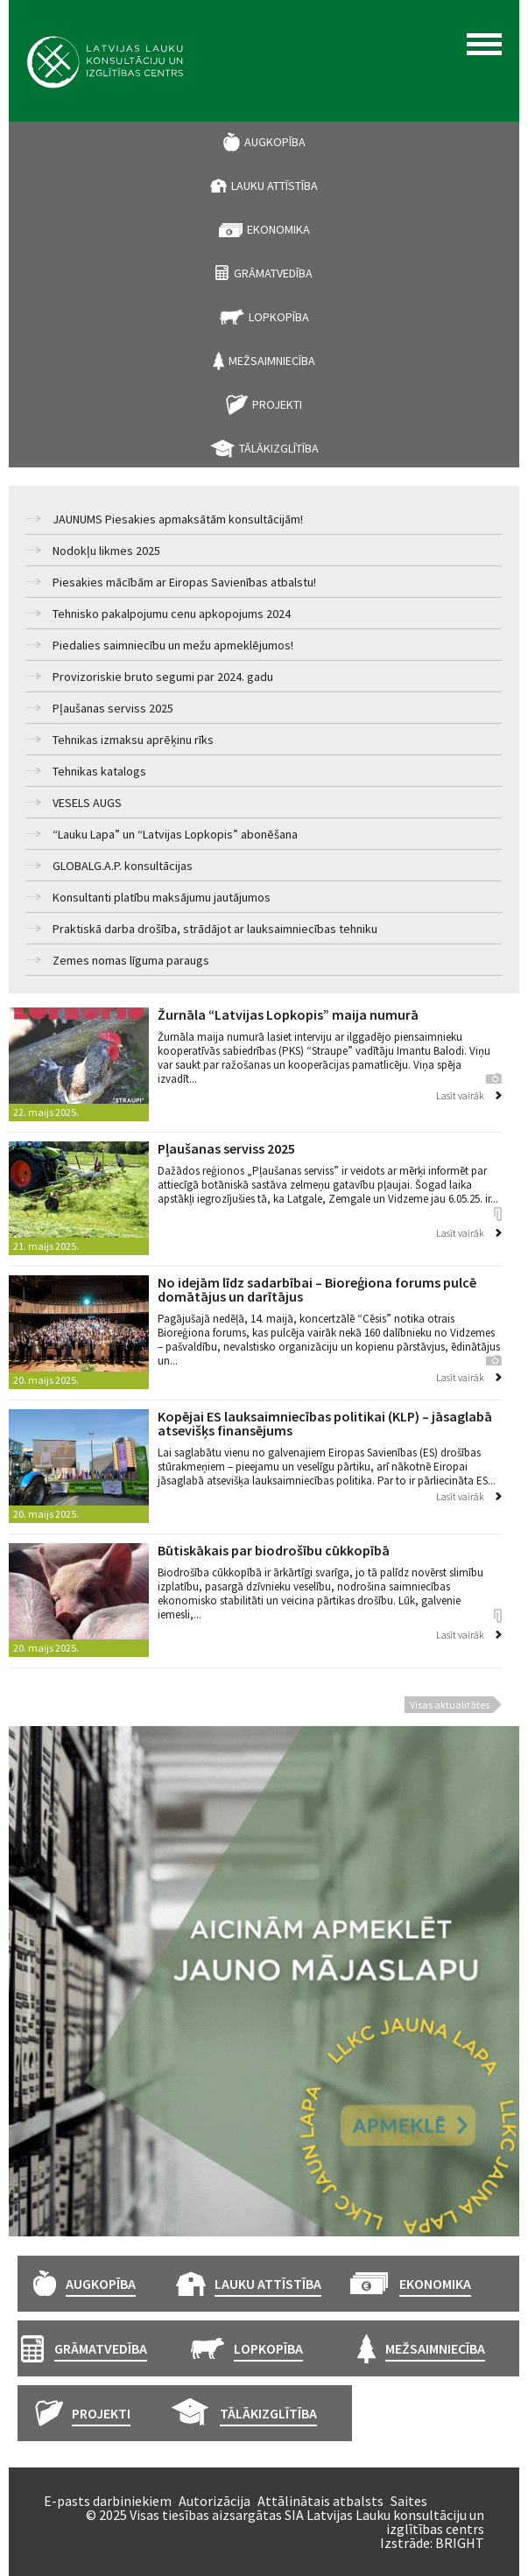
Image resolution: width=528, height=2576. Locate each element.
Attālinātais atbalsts (320, 2500)
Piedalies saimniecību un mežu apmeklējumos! (173, 645)
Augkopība (275, 142)
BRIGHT (459, 2542)
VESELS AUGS (87, 803)
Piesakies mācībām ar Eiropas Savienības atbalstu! (184, 582)
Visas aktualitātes (449, 1704)
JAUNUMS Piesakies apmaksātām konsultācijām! (178, 519)
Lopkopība (279, 317)
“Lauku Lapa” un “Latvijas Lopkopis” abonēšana (175, 834)
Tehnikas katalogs (99, 771)
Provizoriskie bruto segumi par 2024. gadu (163, 676)
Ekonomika (278, 229)
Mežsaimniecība (272, 361)
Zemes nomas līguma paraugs (131, 960)
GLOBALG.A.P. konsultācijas (123, 866)
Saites (409, 2500)
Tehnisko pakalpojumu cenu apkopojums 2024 (172, 613)
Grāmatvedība (273, 273)
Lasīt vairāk (460, 1095)
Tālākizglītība (279, 448)
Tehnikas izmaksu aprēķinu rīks (133, 740)
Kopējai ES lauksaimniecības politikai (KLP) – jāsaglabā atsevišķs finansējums (325, 1423)
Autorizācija (214, 2500)
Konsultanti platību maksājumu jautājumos (162, 897)
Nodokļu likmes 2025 (106, 550)
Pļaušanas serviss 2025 (113, 708)
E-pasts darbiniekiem (108, 2500)
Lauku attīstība (274, 185)
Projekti (277, 404)
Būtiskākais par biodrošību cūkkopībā (274, 1550)
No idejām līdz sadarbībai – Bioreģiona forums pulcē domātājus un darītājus (317, 1289)
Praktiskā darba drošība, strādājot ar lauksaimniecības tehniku (215, 929)
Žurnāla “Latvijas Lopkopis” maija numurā (288, 1014)
